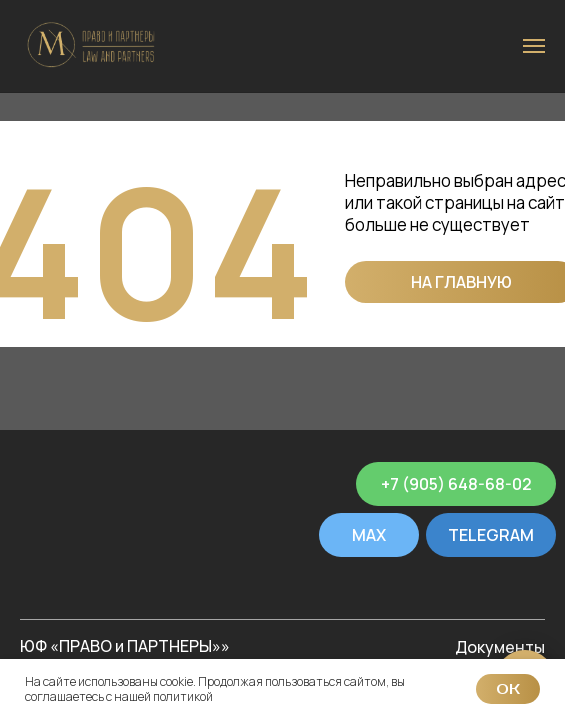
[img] (88, 484)
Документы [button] (500, 647)
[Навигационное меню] (534, 46)
